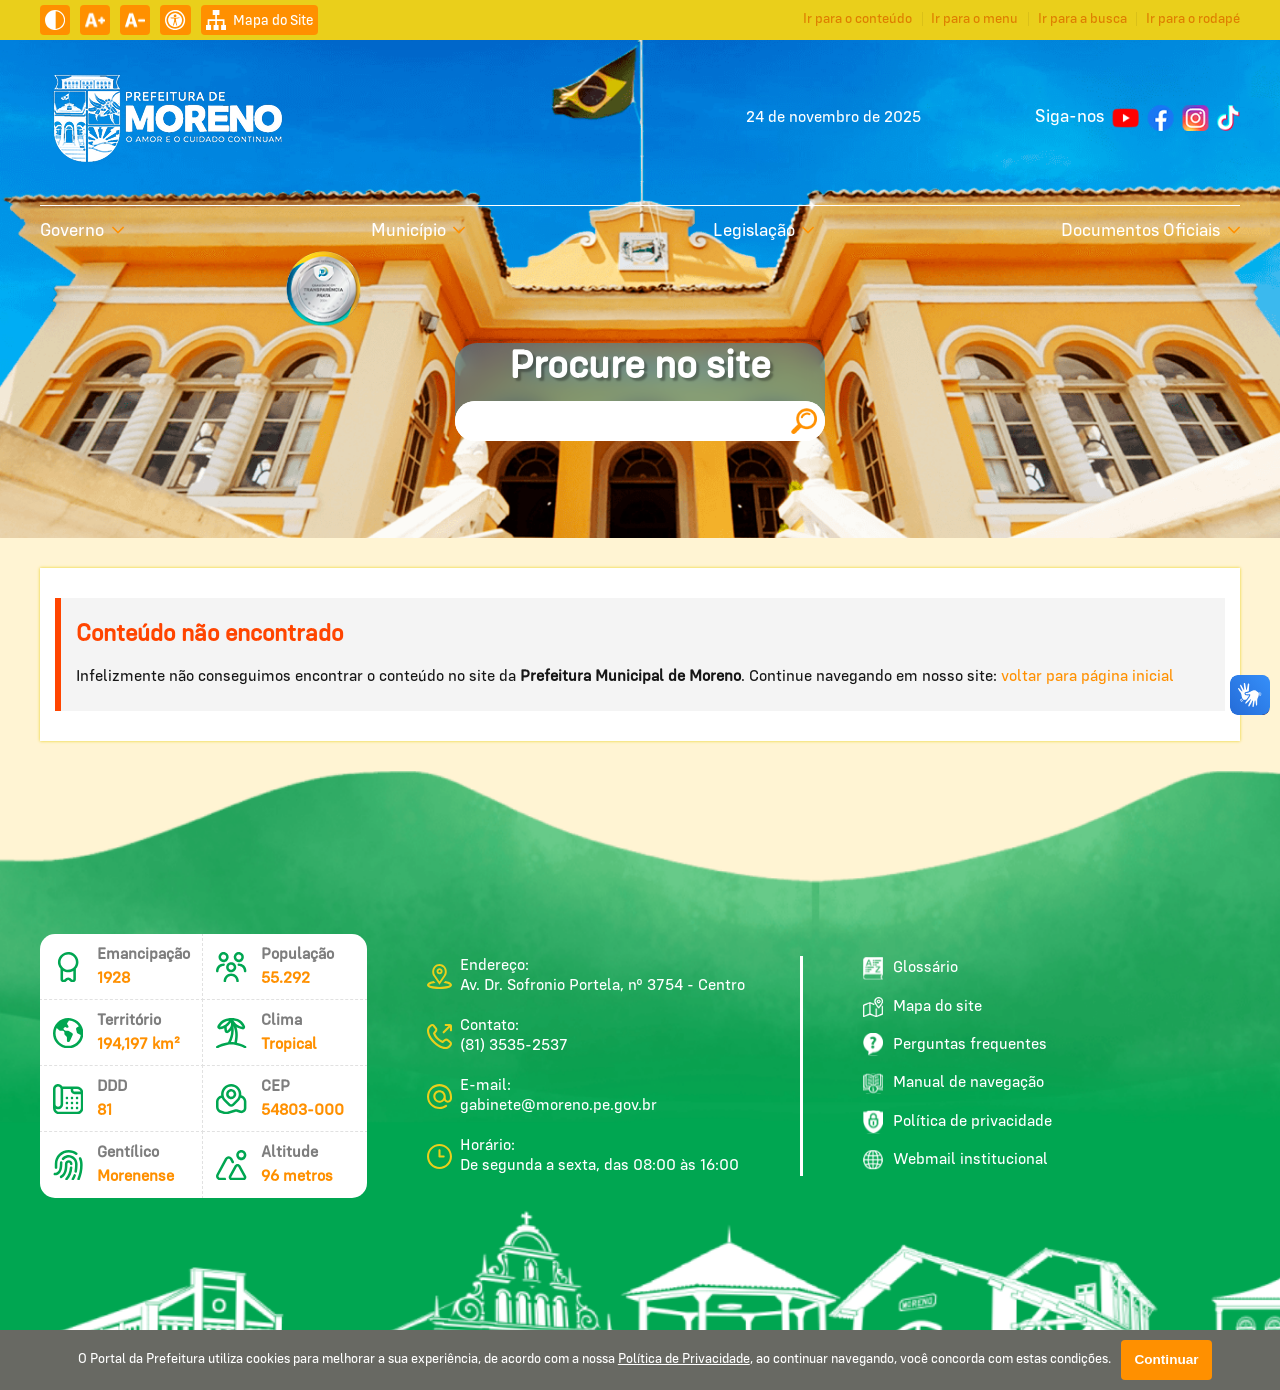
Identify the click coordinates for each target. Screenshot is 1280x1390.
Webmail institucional (955, 1160)
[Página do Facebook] (1160, 117)
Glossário (910, 968)
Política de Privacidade (684, 1359)
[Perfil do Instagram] (1195, 118)
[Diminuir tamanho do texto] (135, 20)
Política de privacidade (957, 1122)
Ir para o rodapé (1193, 19)
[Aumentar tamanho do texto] (95, 20)
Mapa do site (922, 1007)
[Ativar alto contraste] (55, 20)
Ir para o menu (974, 19)
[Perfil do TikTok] (1228, 118)
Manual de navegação (953, 1083)
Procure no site (640, 367)
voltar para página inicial (1087, 677)
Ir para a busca (1082, 19)
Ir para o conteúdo (857, 19)
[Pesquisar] (804, 421)
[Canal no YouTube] (1125, 118)
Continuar (1166, 1359)
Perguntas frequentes (955, 1044)
